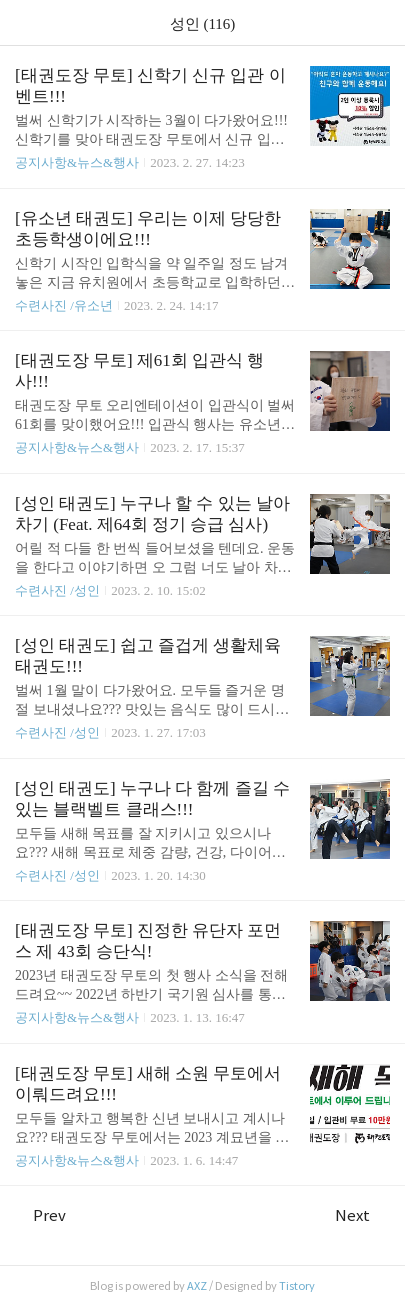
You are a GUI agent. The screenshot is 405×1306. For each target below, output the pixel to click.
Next (362, 1215)
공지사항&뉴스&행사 (77, 162)
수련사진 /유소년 (64, 305)
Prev (40, 1215)
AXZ (197, 1286)
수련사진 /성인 (59, 590)
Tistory (297, 1286)
